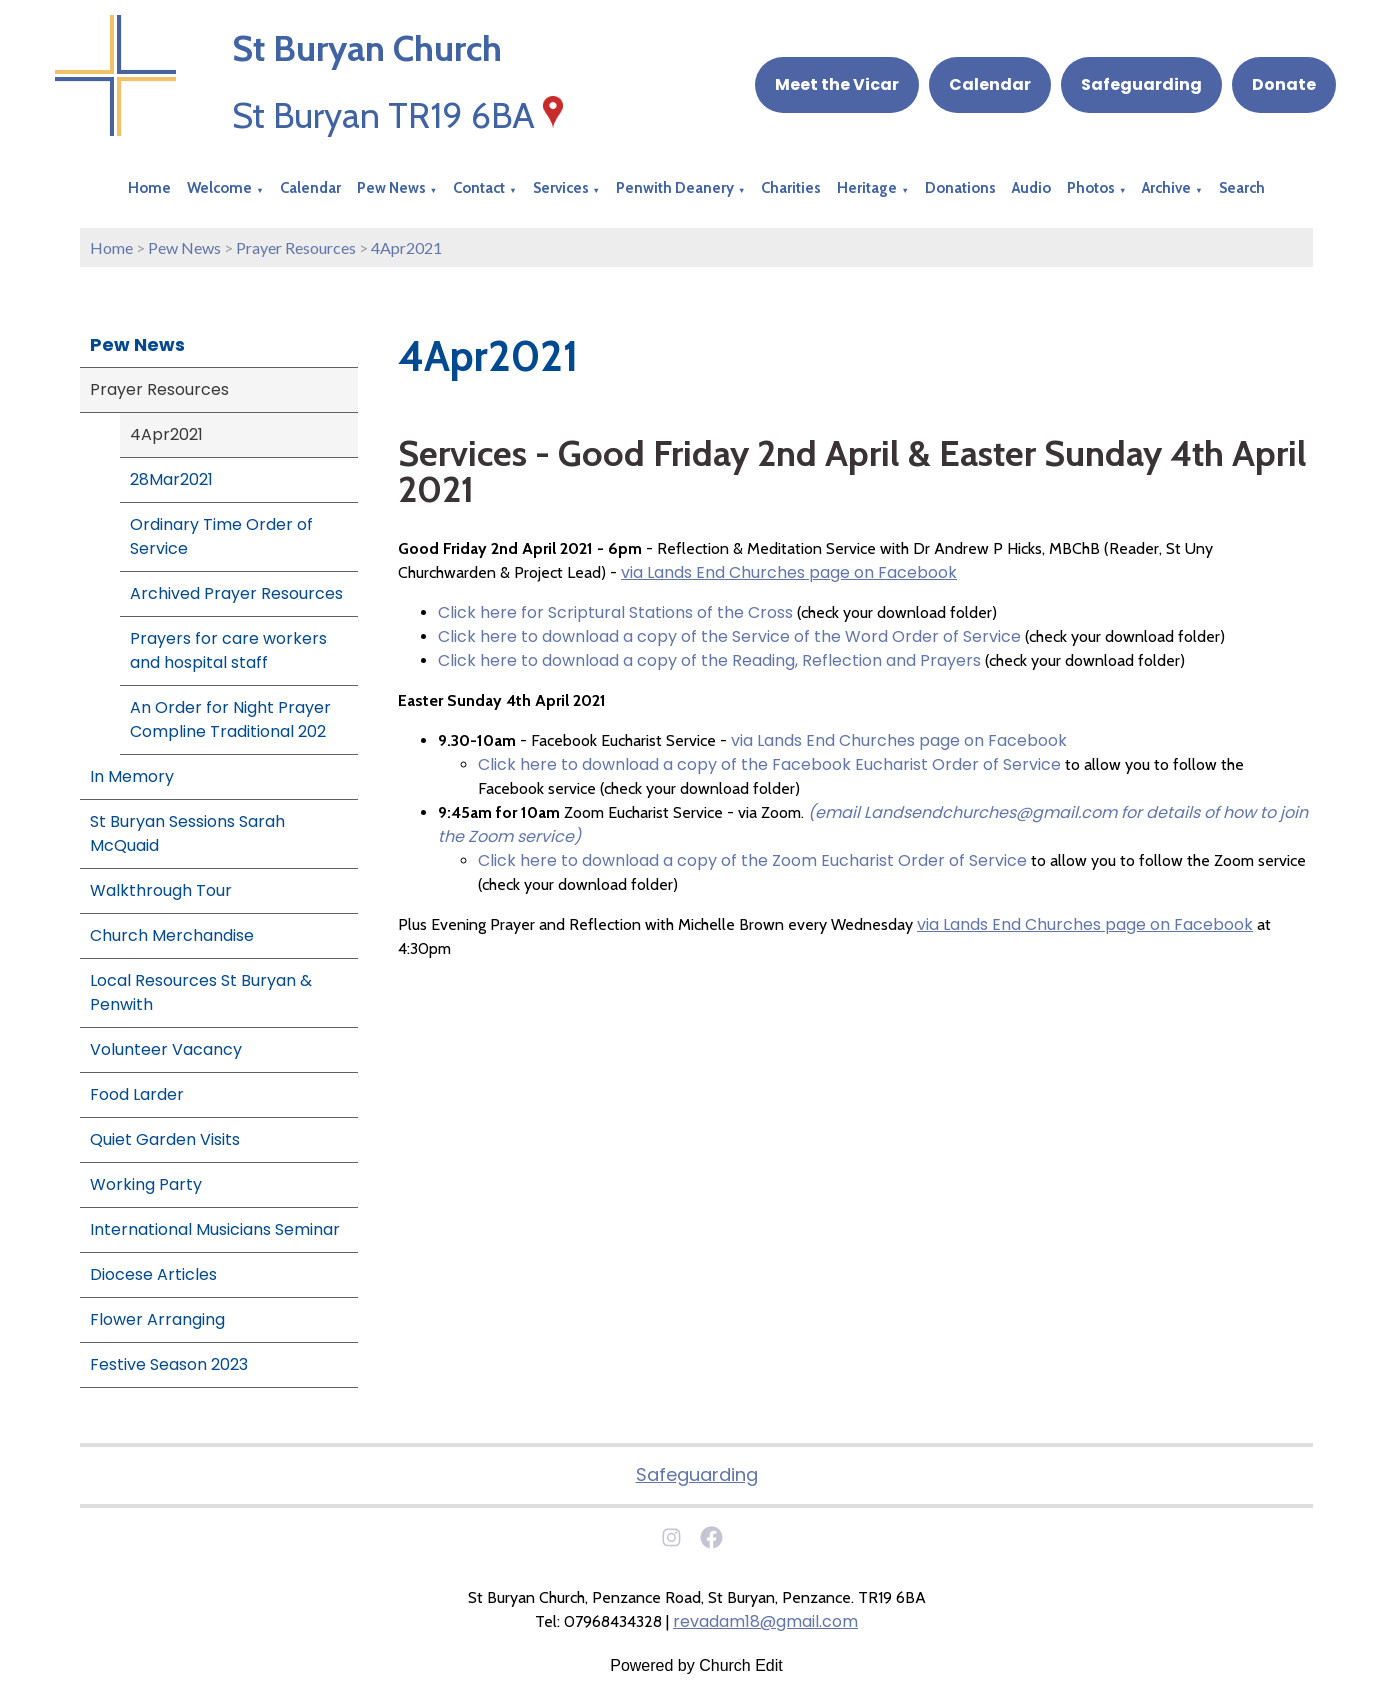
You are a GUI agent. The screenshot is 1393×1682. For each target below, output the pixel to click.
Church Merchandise (172, 935)
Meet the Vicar (837, 84)
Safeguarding (1141, 84)
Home (149, 188)
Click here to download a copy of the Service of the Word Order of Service (729, 636)
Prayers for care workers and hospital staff (228, 650)
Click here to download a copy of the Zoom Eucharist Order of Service (752, 860)
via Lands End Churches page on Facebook (789, 572)
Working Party (146, 1184)
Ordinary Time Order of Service (221, 536)
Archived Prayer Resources (236, 593)
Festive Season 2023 (169, 1364)
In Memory (132, 776)
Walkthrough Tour (161, 890)
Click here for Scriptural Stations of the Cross (615, 612)
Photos (1091, 188)
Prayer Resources (296, 247)
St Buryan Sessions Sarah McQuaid (187, 833)
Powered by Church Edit (696, 1665)
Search (1242, 188)
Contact (479, 188)
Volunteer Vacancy (166, 1049)
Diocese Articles (153, 1274)
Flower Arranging (157, 1319)
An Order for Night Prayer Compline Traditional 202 (230, 719)
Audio (1031, 188)
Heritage (867, 188)
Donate (1284, 84)
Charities (791, 188)
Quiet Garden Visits (165, 1139)
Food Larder (137, 1094)
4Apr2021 (406, 247)
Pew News (391, 188)
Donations (960, 188)
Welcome (219, 188)
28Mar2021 (171, 479)
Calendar (990, 84)
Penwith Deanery (675, 188)
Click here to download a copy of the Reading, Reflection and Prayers (709, 660)
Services (561, 188)
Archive (1166, 188)
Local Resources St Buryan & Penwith (201, 992)
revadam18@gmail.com (765, 1621)
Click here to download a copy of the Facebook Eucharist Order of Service (769, 764)
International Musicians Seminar (215, 1229)
